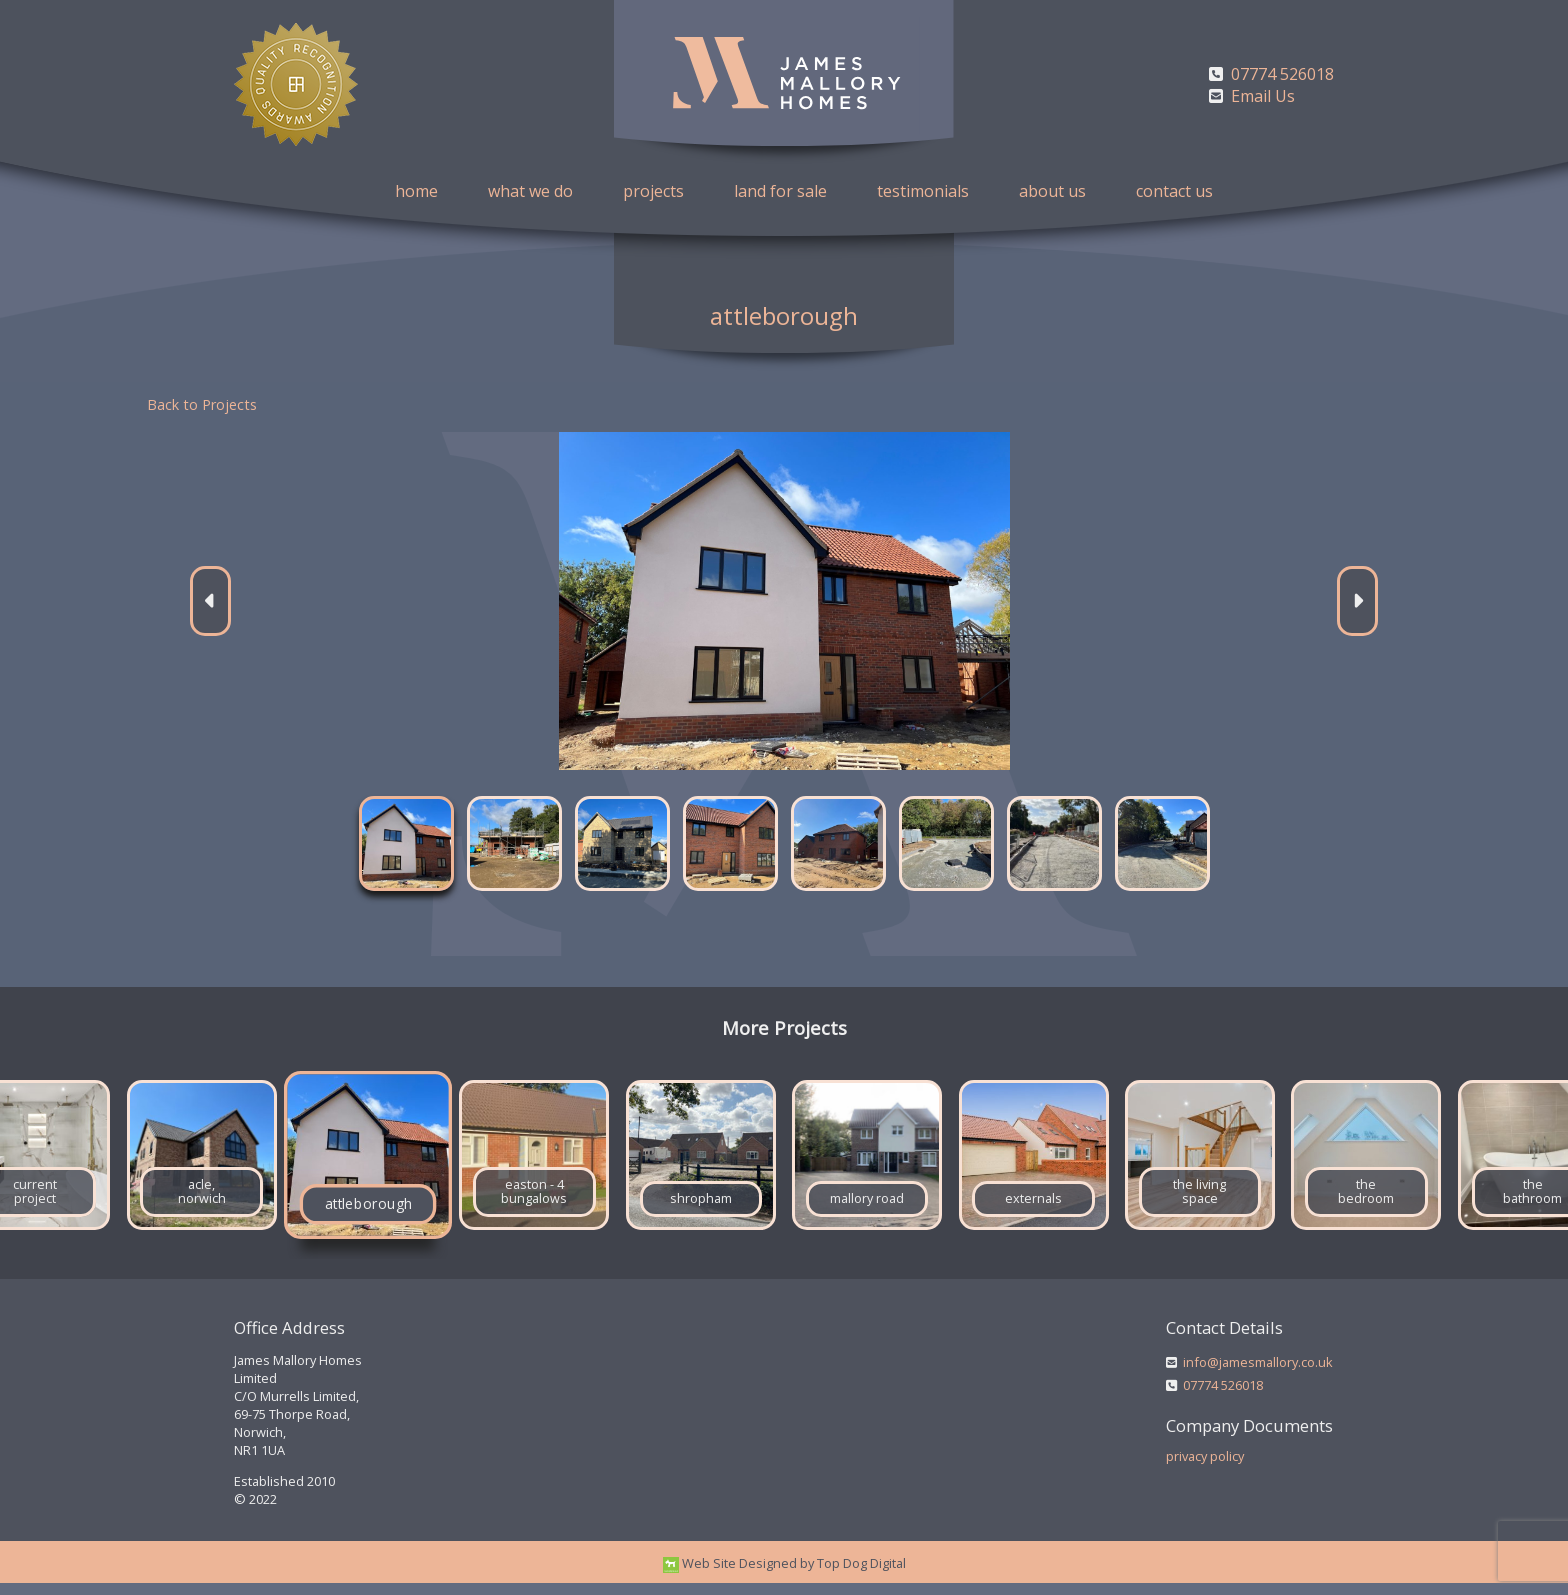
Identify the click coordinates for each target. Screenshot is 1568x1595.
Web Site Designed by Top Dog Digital (784, 1575)
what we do (530, 191)
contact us (1174, 191)
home (416, 191)
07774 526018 (1223, 1398)
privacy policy (1205, 1469)
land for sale (780, 191)
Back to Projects (202, 404)
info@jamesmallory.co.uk (1258, 1375)
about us (1052, 191)
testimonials (923, 191)
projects (653, 191)
